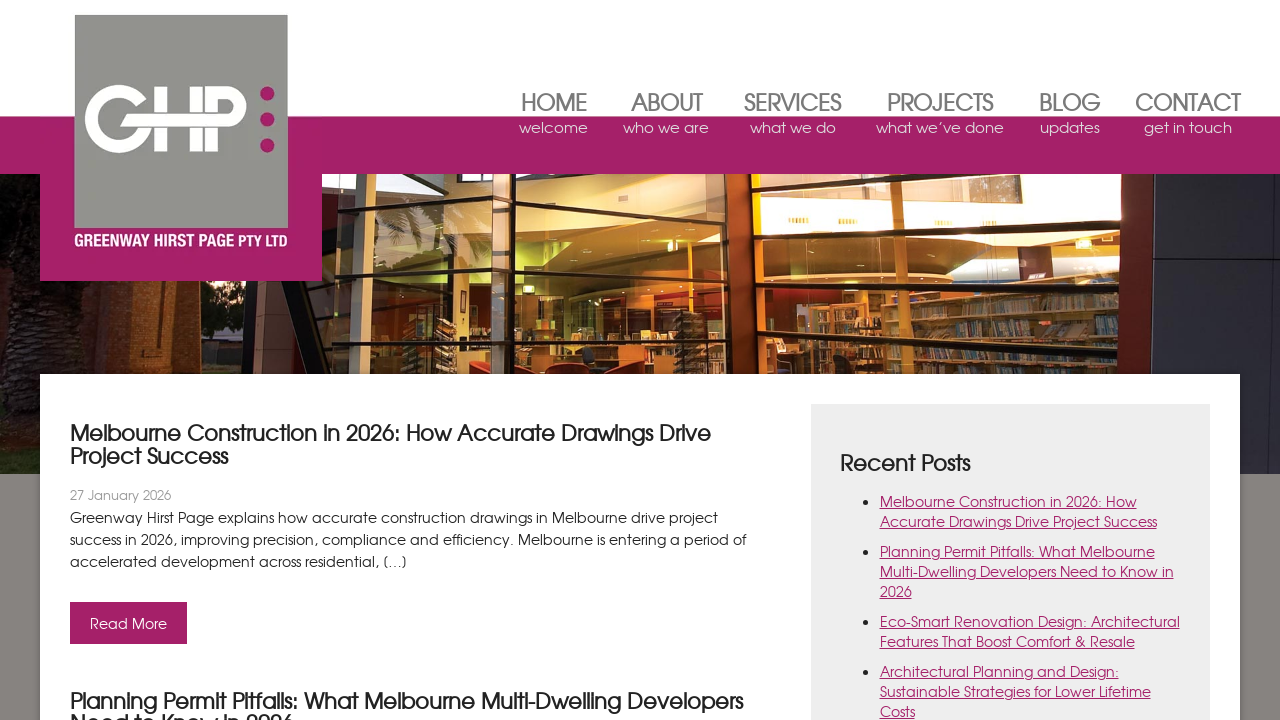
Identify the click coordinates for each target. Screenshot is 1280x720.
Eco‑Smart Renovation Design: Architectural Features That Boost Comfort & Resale (1030, 631)
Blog (1069, 116)
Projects (940, 116)
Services (792, 116)
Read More (128, 623)
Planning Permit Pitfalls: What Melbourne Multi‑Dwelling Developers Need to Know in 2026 (1027, 571)
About (666, 116)
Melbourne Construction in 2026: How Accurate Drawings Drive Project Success (1018, 511)
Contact (1187, 116)
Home (553, 116)
